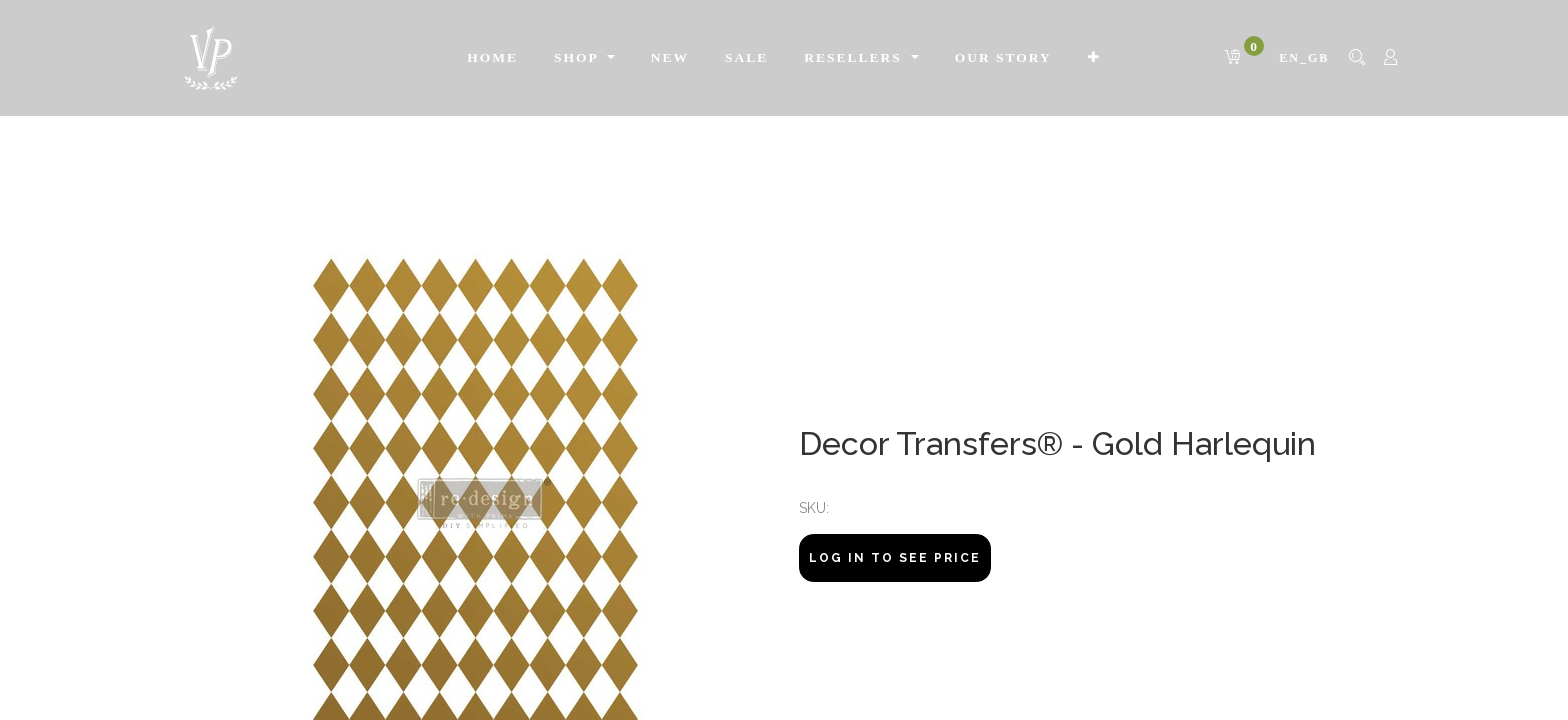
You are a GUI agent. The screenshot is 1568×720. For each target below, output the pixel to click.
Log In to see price (895, 558)
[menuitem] (492, 58)
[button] (1094, 58)
